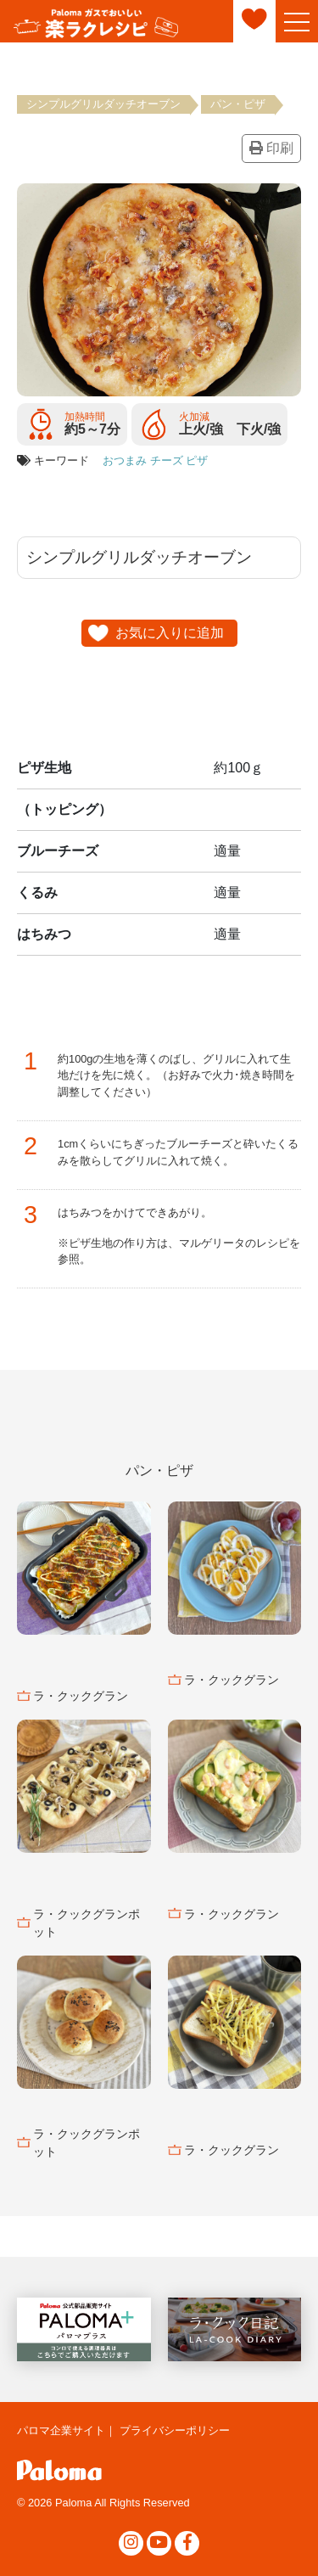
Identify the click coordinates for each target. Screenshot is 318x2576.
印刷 (271, 148)
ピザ (197, 460)
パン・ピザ (237, 104)
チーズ (166, 460)
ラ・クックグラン (80, 1696)
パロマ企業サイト (61, 2430)
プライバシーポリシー (175, 2430)
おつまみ (125, 460)
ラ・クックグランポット (86, 1923)
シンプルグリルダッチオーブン (103, 104)
